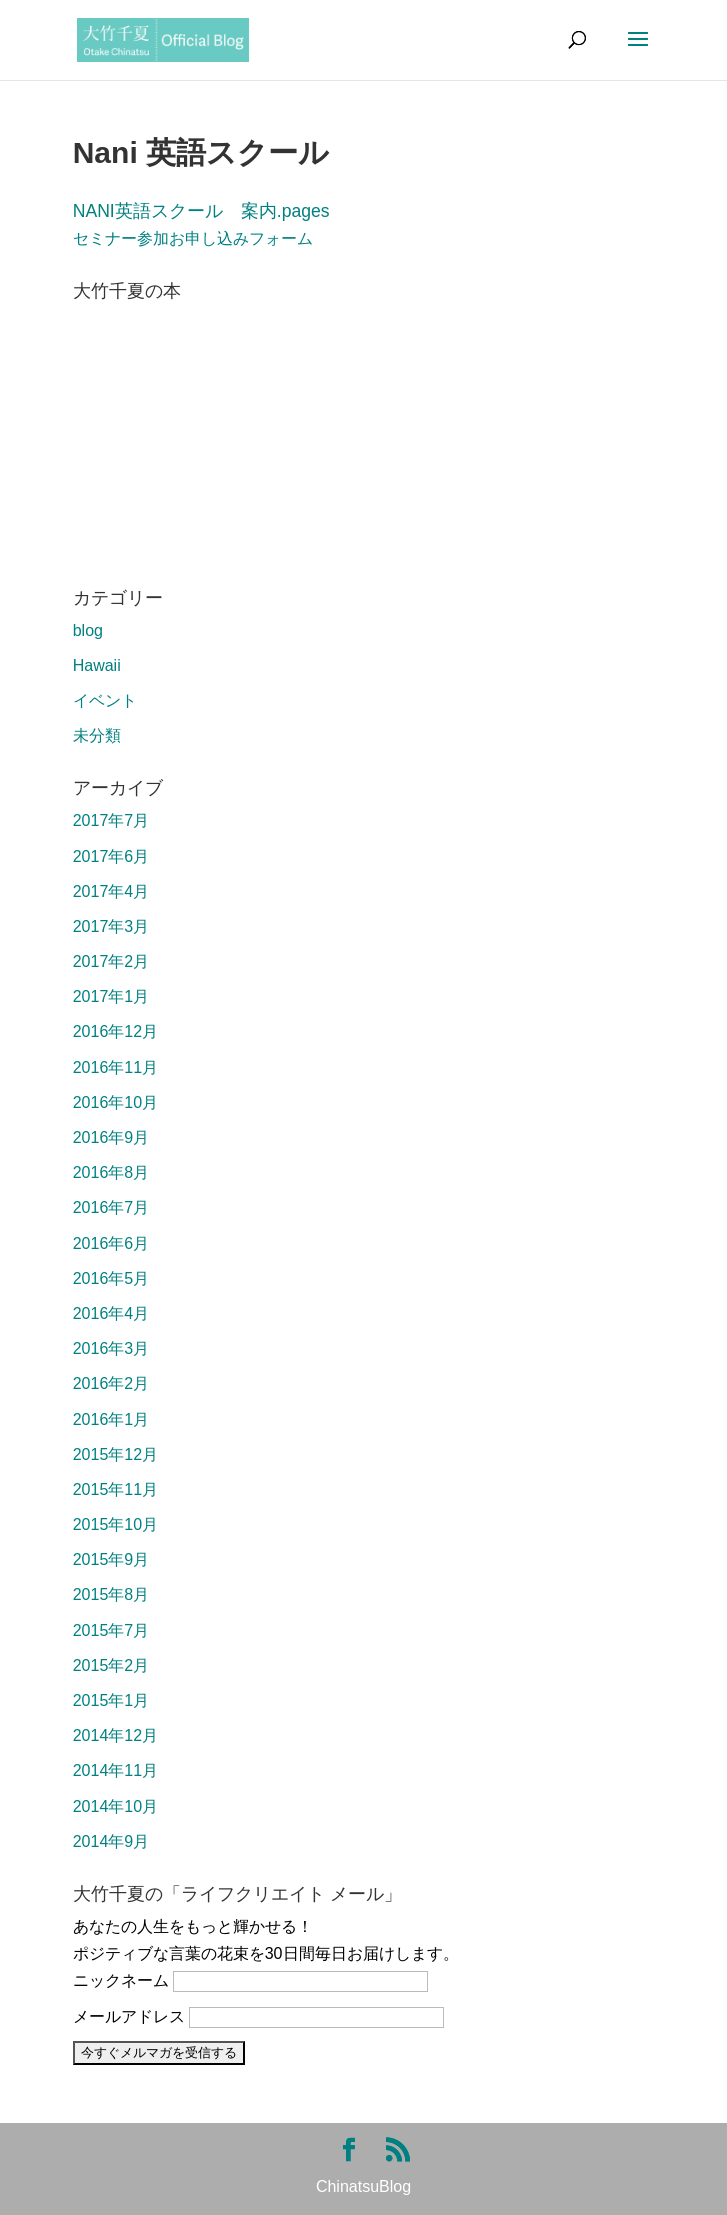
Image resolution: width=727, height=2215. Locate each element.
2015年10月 (115, 1524)
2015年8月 (111, 1594)
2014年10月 (115, 1806)
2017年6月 (111, 856)
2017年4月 (111, 891)
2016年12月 (115, 1031)
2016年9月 (111, 1137)
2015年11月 (115, 1489)
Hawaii (97, 665)
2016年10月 (115, 1102)
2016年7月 (111, 1207)
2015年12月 (115, 1454)
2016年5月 (111, 1278)
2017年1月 (111, 996)
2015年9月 (111, 1559)
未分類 (97, 735)
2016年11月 (115, 1067)
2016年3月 (111, 1348)
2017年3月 (111, 926)
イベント (105, 700)
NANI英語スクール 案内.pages (201, 211)
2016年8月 (111, 1172)
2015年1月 (111, 1700)
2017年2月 (111, 961)
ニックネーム (121, 1980)
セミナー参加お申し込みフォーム (193, 238)
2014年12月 (115, 1735)
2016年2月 (111, 1383)
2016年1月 (111, 1419)
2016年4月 (111, 1313)
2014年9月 (111, 1841)
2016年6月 (111, 1243)
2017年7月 (111, 820)
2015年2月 (111, 1665)
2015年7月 (111, 1630)
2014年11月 (115, 1770)
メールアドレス (129, 2016)
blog (88, 630)
